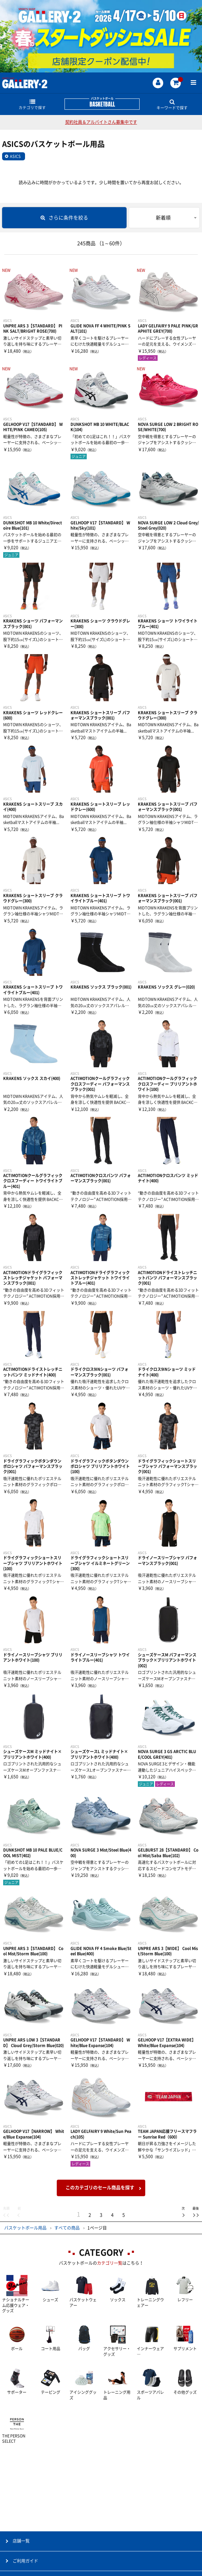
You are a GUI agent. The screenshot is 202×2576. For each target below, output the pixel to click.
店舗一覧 (21, 2541)
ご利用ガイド (25, 2561)
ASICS (15, 156)
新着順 (163, 217)
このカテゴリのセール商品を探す (100, 2187)
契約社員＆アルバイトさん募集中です (101, 122)
